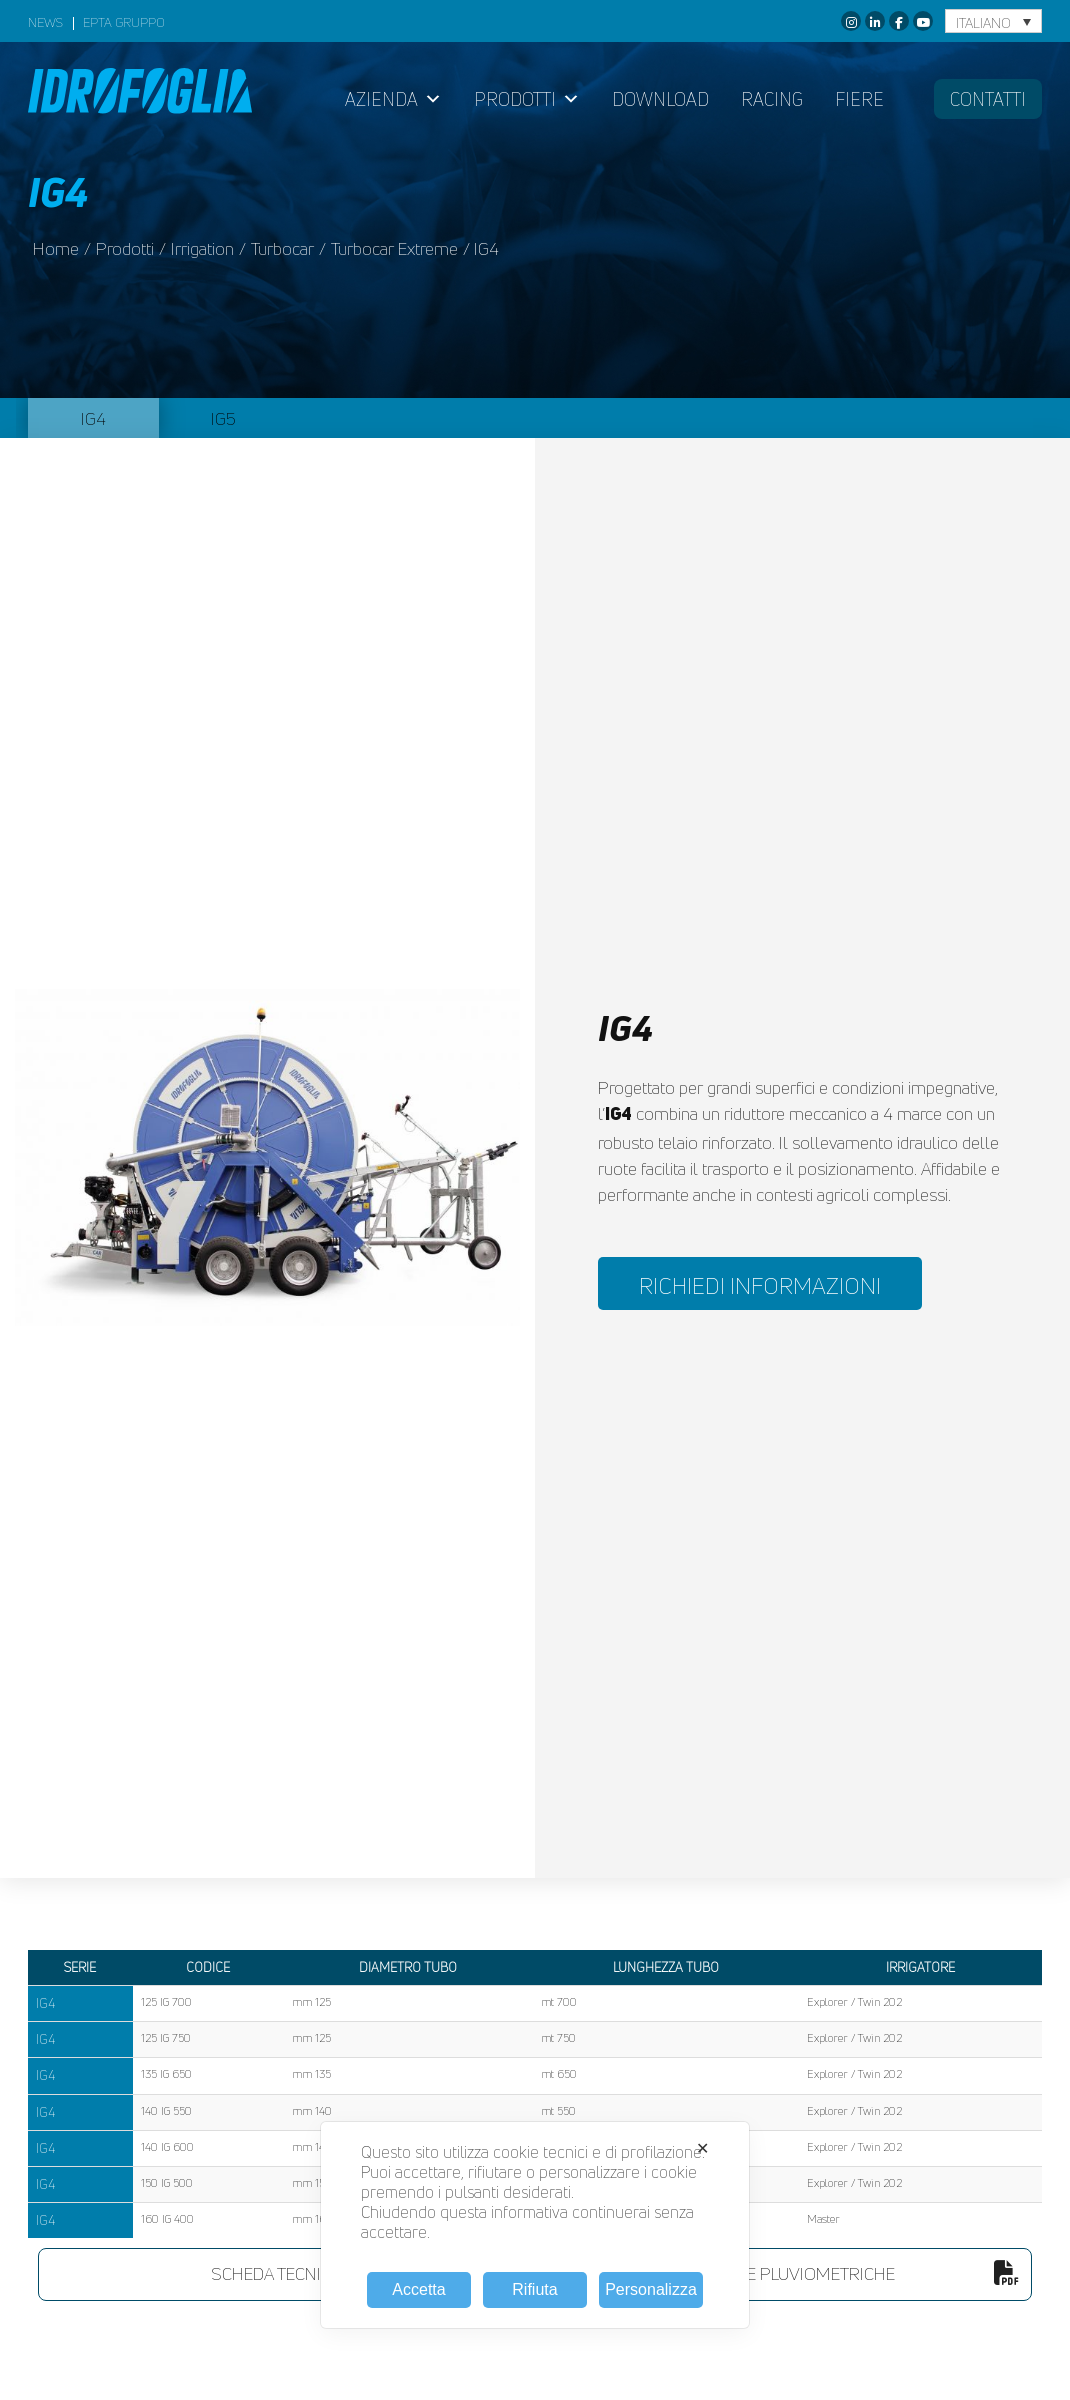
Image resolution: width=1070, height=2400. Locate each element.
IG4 (93, 418)
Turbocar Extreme (394, 248)
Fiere (859, 99)
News (45, 23)
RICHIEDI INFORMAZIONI (760, 1285)
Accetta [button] (418, 2289)
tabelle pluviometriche (855, 2273)
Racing (772, 99)
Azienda (393, 99)
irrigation (202, 248)
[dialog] (535, 2225)
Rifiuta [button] (534, 2289)
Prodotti (527, 99)
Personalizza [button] (651, 2289)
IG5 (223, 418)
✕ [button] (702, 2148)
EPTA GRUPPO (124, 23)
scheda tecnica (355, 2273)
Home (56, 248)
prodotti (125, 248)
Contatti (988, 99)
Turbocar (282, 248)
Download (660, 99)
